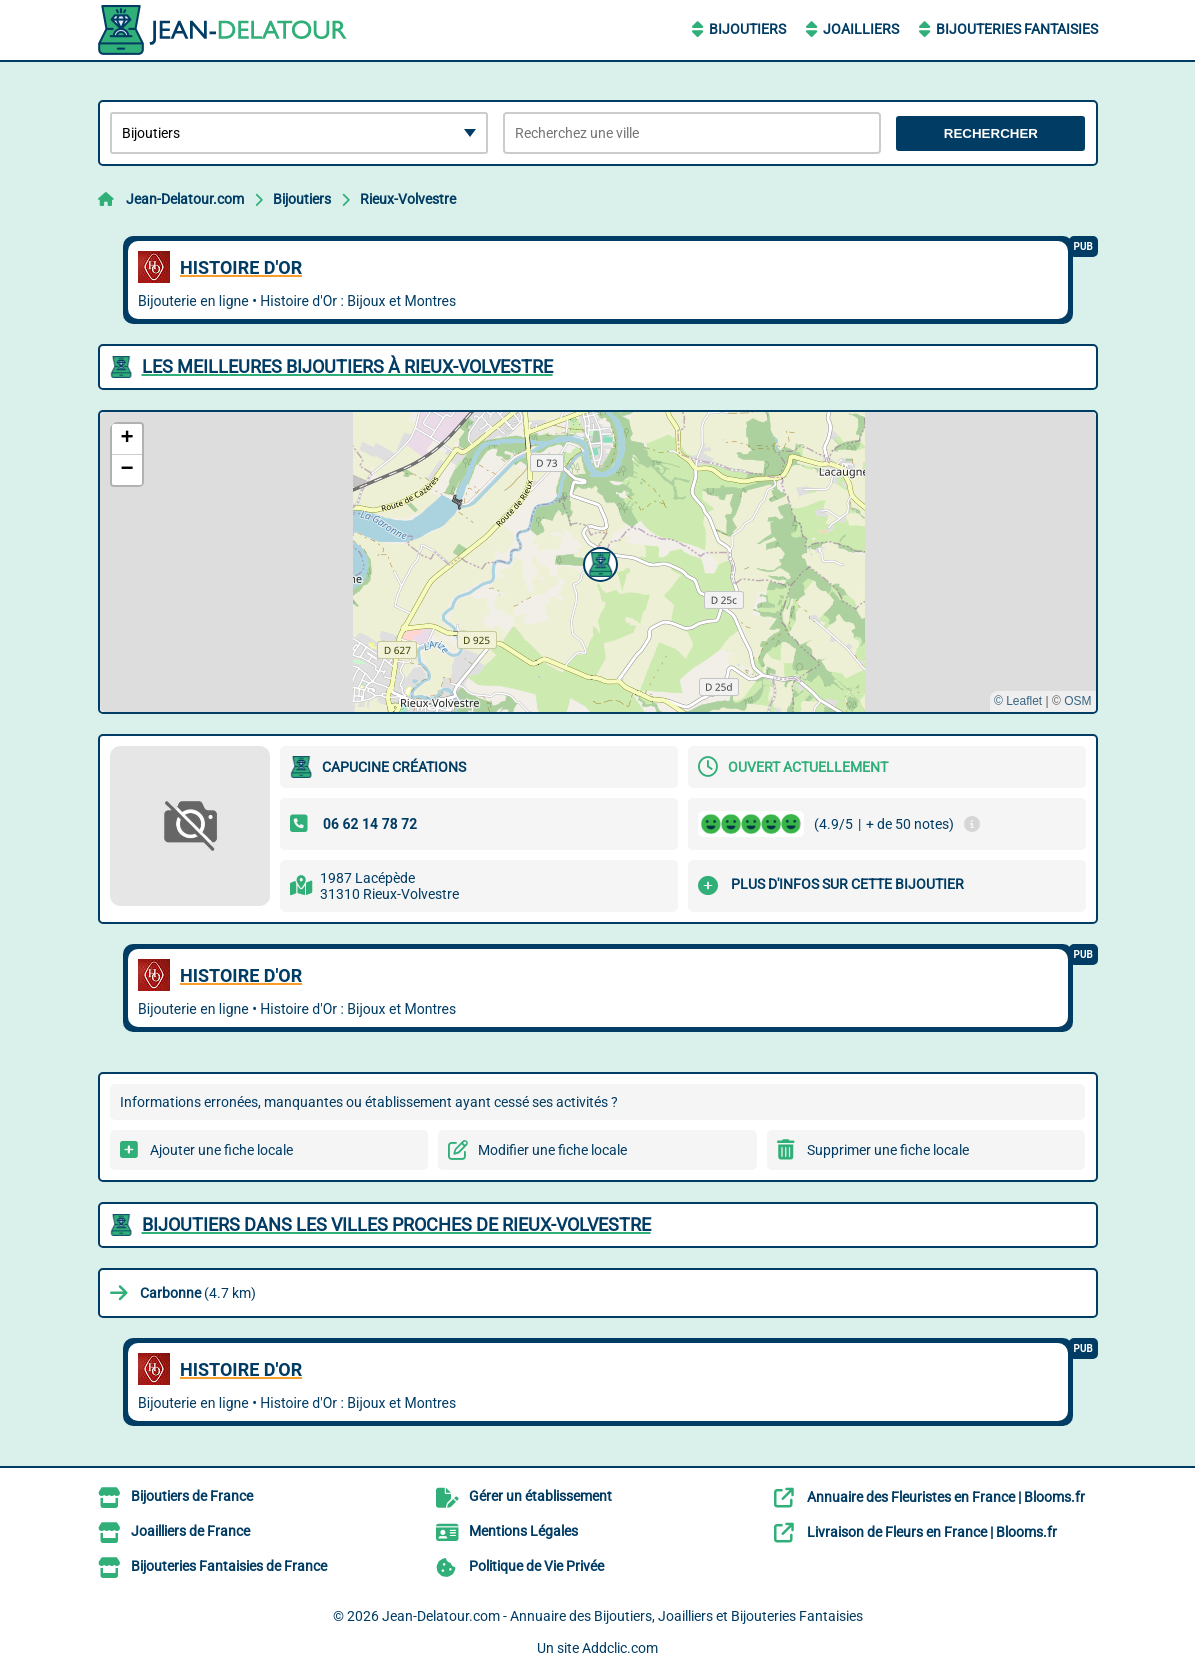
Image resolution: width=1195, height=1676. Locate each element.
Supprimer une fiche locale (888, 1150)
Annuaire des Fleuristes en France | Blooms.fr (946, 1497)
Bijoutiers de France (192, 1496)
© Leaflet (1018, 701)
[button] (598, 562)
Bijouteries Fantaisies (1017, 29)
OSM (1077, 701)
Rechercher (991, 133)
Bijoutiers (747, 29)
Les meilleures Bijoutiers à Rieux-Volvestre (347, 366)
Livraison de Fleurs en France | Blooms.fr (932, 1532)
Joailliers (861, 29)
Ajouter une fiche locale (221, 1150)
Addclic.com (620, 1648)
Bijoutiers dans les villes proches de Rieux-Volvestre (396, 1224)
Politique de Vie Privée (536, 1566)
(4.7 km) (198, 1293)
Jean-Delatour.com (185, 199)
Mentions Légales (523, 1531)
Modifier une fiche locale (552, 1150)
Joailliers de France (190, 1531)
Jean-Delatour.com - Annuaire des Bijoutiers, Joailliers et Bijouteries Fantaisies (622, 1616)
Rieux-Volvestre (408, 199)
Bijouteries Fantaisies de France (229, 1566)
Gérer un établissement (540, 1496)
